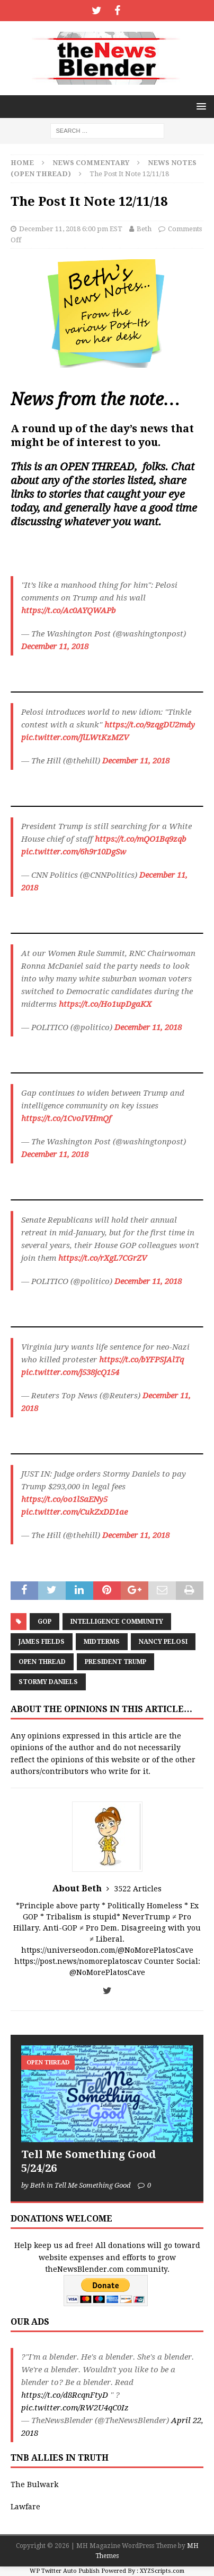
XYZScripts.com (162, 2571)
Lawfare (25, 2506)
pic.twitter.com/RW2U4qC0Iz (75, 2408)
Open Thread (42, 1661)
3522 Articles (138, 1889)
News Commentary (90, 163)
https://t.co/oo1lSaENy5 (64, 1499)
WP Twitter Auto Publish (65, 2571)
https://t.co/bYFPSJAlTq (141, 1359)
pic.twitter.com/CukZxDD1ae (74, 1512)
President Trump (115, 1661)
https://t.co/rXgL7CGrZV (102, 1258)
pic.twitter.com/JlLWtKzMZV (75, 737)
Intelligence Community (116, 1621)
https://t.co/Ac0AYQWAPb (68, 610)
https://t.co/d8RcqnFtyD (64, 2395)
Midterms (102, 1641)
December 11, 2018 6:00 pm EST (70, 229)
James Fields (42, 1641)
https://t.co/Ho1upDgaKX (105, 1004)
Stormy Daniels (48, 1682)
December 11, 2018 (54, 646)
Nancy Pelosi (163, 1641)
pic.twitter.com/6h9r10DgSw (73, 852)
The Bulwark (34, 2484)
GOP (44, 1621)
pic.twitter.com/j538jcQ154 (70, 1372)
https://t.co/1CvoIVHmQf (66, 1118)
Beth (144, 229)
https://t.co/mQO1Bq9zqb (140, 839)
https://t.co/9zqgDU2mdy (149, 725)
